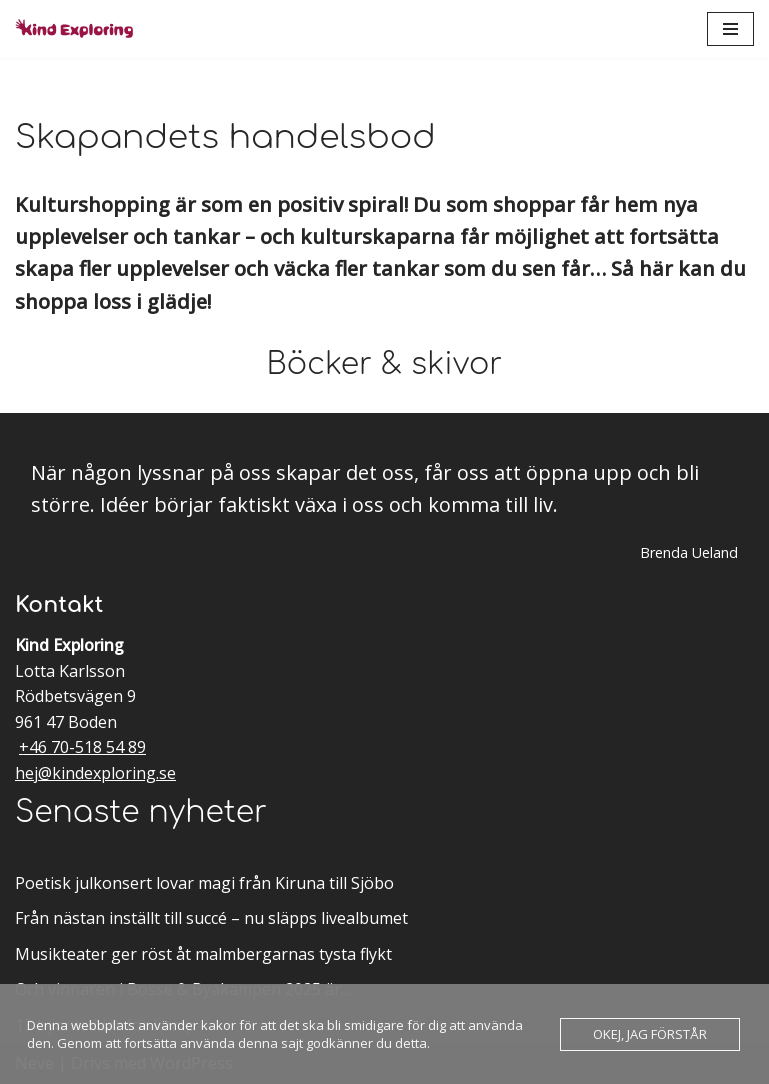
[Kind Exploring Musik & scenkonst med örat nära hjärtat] (80, 29)
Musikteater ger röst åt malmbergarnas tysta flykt (203, 954)
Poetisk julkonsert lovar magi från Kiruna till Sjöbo (204, 883)
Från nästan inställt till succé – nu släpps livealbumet (211, 918)
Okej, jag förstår (650, 1034)
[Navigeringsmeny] (730, 29)
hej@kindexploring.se (95, 773)
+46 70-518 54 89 (82, 747)
